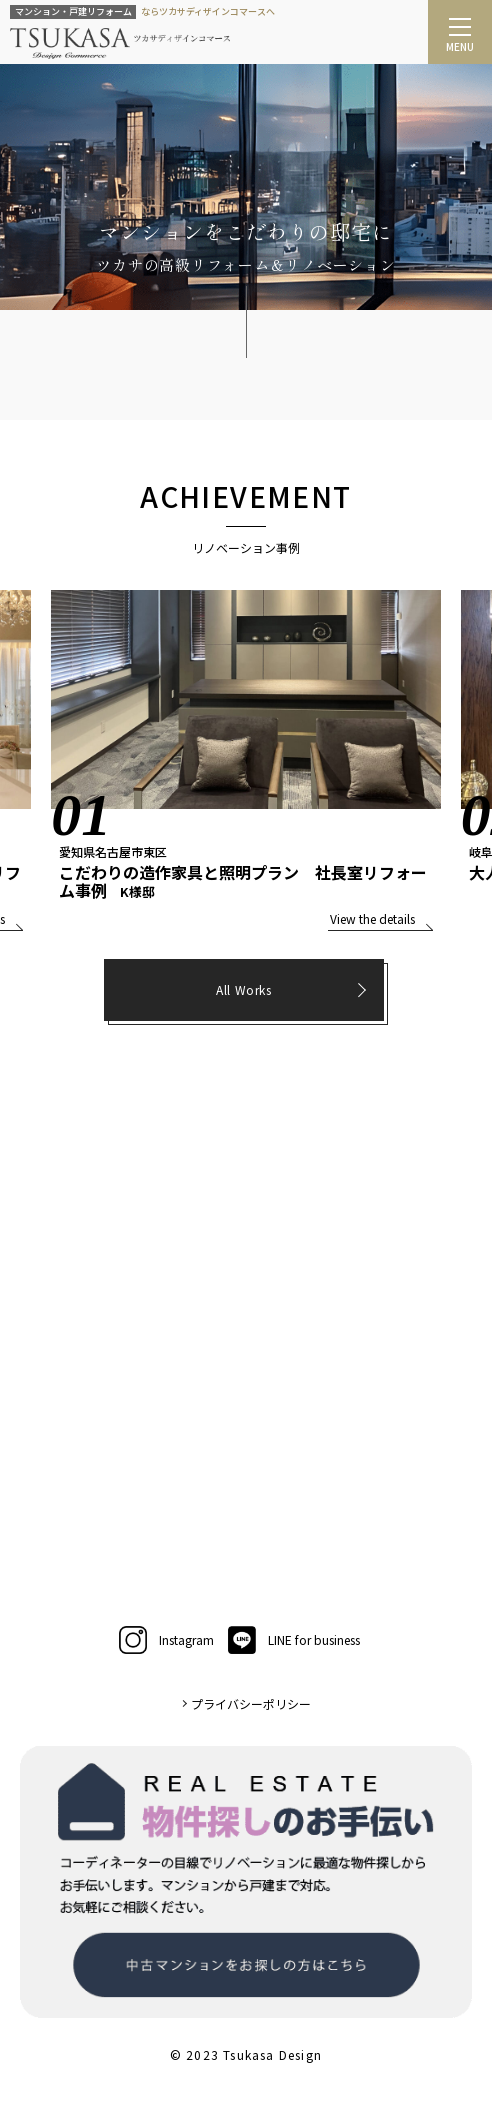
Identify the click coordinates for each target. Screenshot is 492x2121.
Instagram (166, 1640)
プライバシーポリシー (251, 1704)
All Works (243, 989)
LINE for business (294, 1640)
